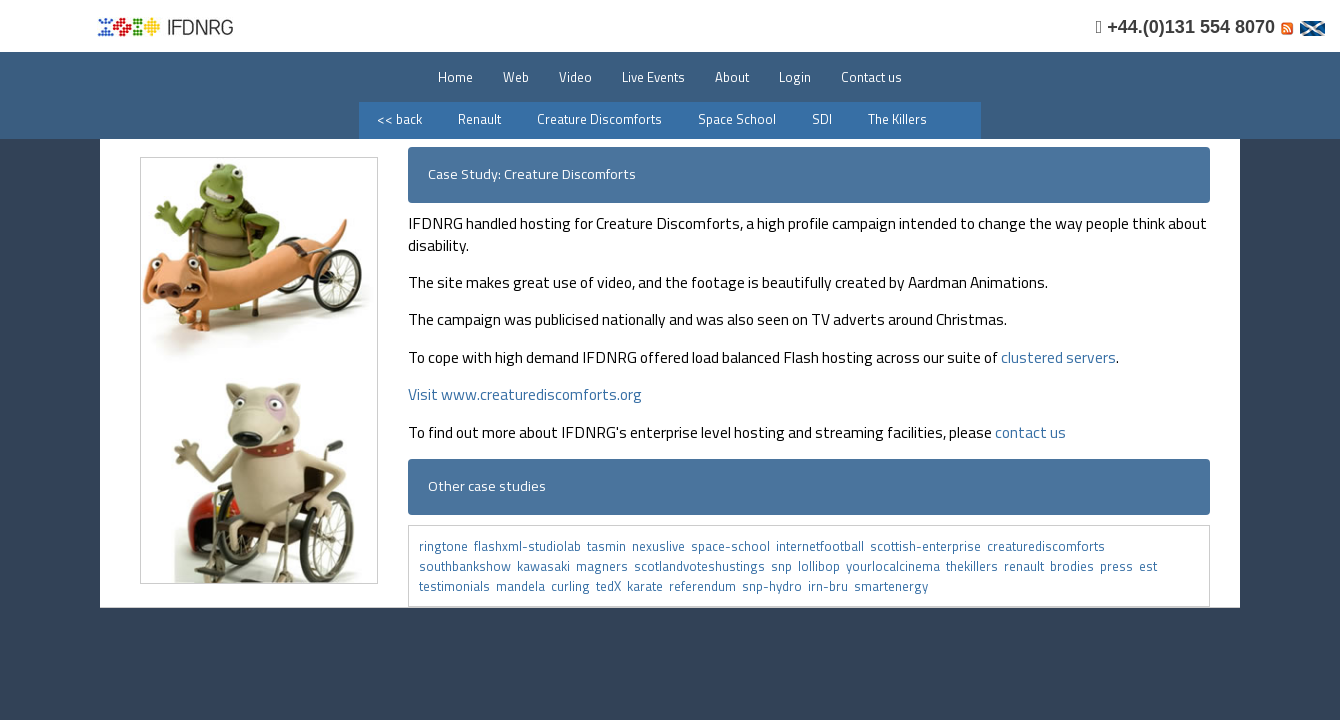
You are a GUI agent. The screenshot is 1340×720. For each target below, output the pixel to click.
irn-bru (831, 586)
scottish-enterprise (928, 546)
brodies (1075, 566)
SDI (822, 119)
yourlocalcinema (896, 566)
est (1149, 566)
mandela (523, 586)
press (1119, 566)
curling (573, 586)
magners (605, 566)
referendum (705, 586)
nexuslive (661, 546)
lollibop (822, 566)
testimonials (457, 586)
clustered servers (1058, 357)
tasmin (609, 546)
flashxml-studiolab (530, 546)
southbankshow (468, 566)
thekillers (975, 566)
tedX (611, 586)
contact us (1030, 432)
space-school (733, 546)
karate (648, 586)
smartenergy (892, 586)
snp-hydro (775, 586)
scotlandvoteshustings (702, 566)
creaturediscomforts (1047, 546)
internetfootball (823, 546)
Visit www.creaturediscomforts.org (525, 394)
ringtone (443, 546)
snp (784, 566)
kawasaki (546, 566)
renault (1027, 566)
